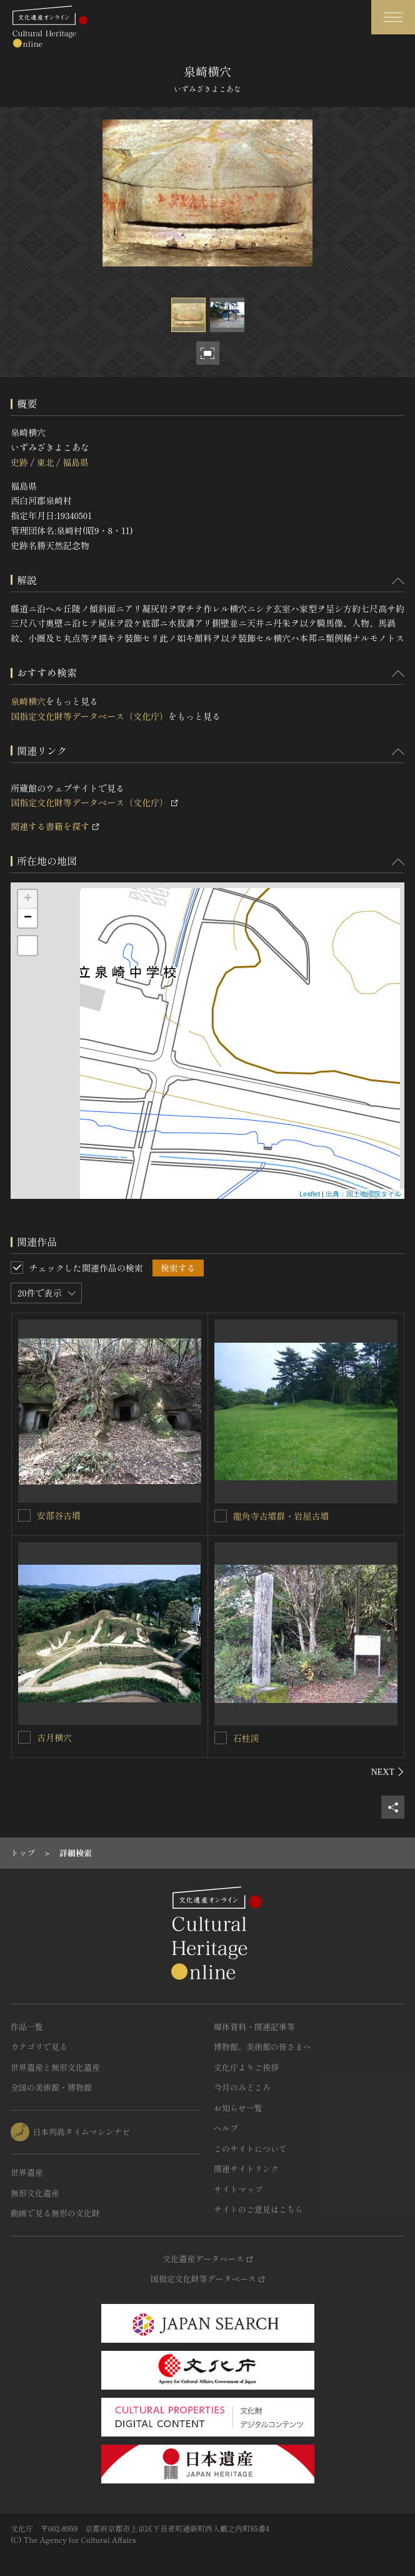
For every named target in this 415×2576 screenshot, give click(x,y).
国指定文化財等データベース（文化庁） (89, 716)
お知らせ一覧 (238, 2108)
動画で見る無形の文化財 (55, 2213)
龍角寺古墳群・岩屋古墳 (281, 1516)
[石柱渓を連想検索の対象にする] (220, 1738)
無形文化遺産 (35, 2193)
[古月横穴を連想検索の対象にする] (24, 1737)
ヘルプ (226, 2128)
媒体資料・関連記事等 (254, 2027)
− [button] (28, 918)
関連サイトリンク (246, 2168)
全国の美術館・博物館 (51, 2087)
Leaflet (309, 1194)
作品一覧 (27, 2027)
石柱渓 (246, 1738)
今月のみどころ (242, 2087)
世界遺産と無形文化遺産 (55, 2067)
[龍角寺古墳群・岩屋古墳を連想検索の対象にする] (220, 1516)
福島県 (75, 462)
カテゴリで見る (39, 2047)
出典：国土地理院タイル (363, 1194)
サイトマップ (238, 2189)
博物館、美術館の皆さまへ (262, 2047)
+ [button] (28, 899)
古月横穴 (54, 1737)
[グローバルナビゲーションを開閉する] (393, 17)
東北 (45, 462)
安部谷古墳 (59, 1515)
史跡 (19, 462)
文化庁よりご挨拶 (246, 2067)
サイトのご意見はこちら (258, 2209)
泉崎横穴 (28, 701)
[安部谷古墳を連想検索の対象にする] (24, 1515)
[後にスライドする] (387, 1771)
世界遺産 (27, 2172)
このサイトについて (250, 2148)
